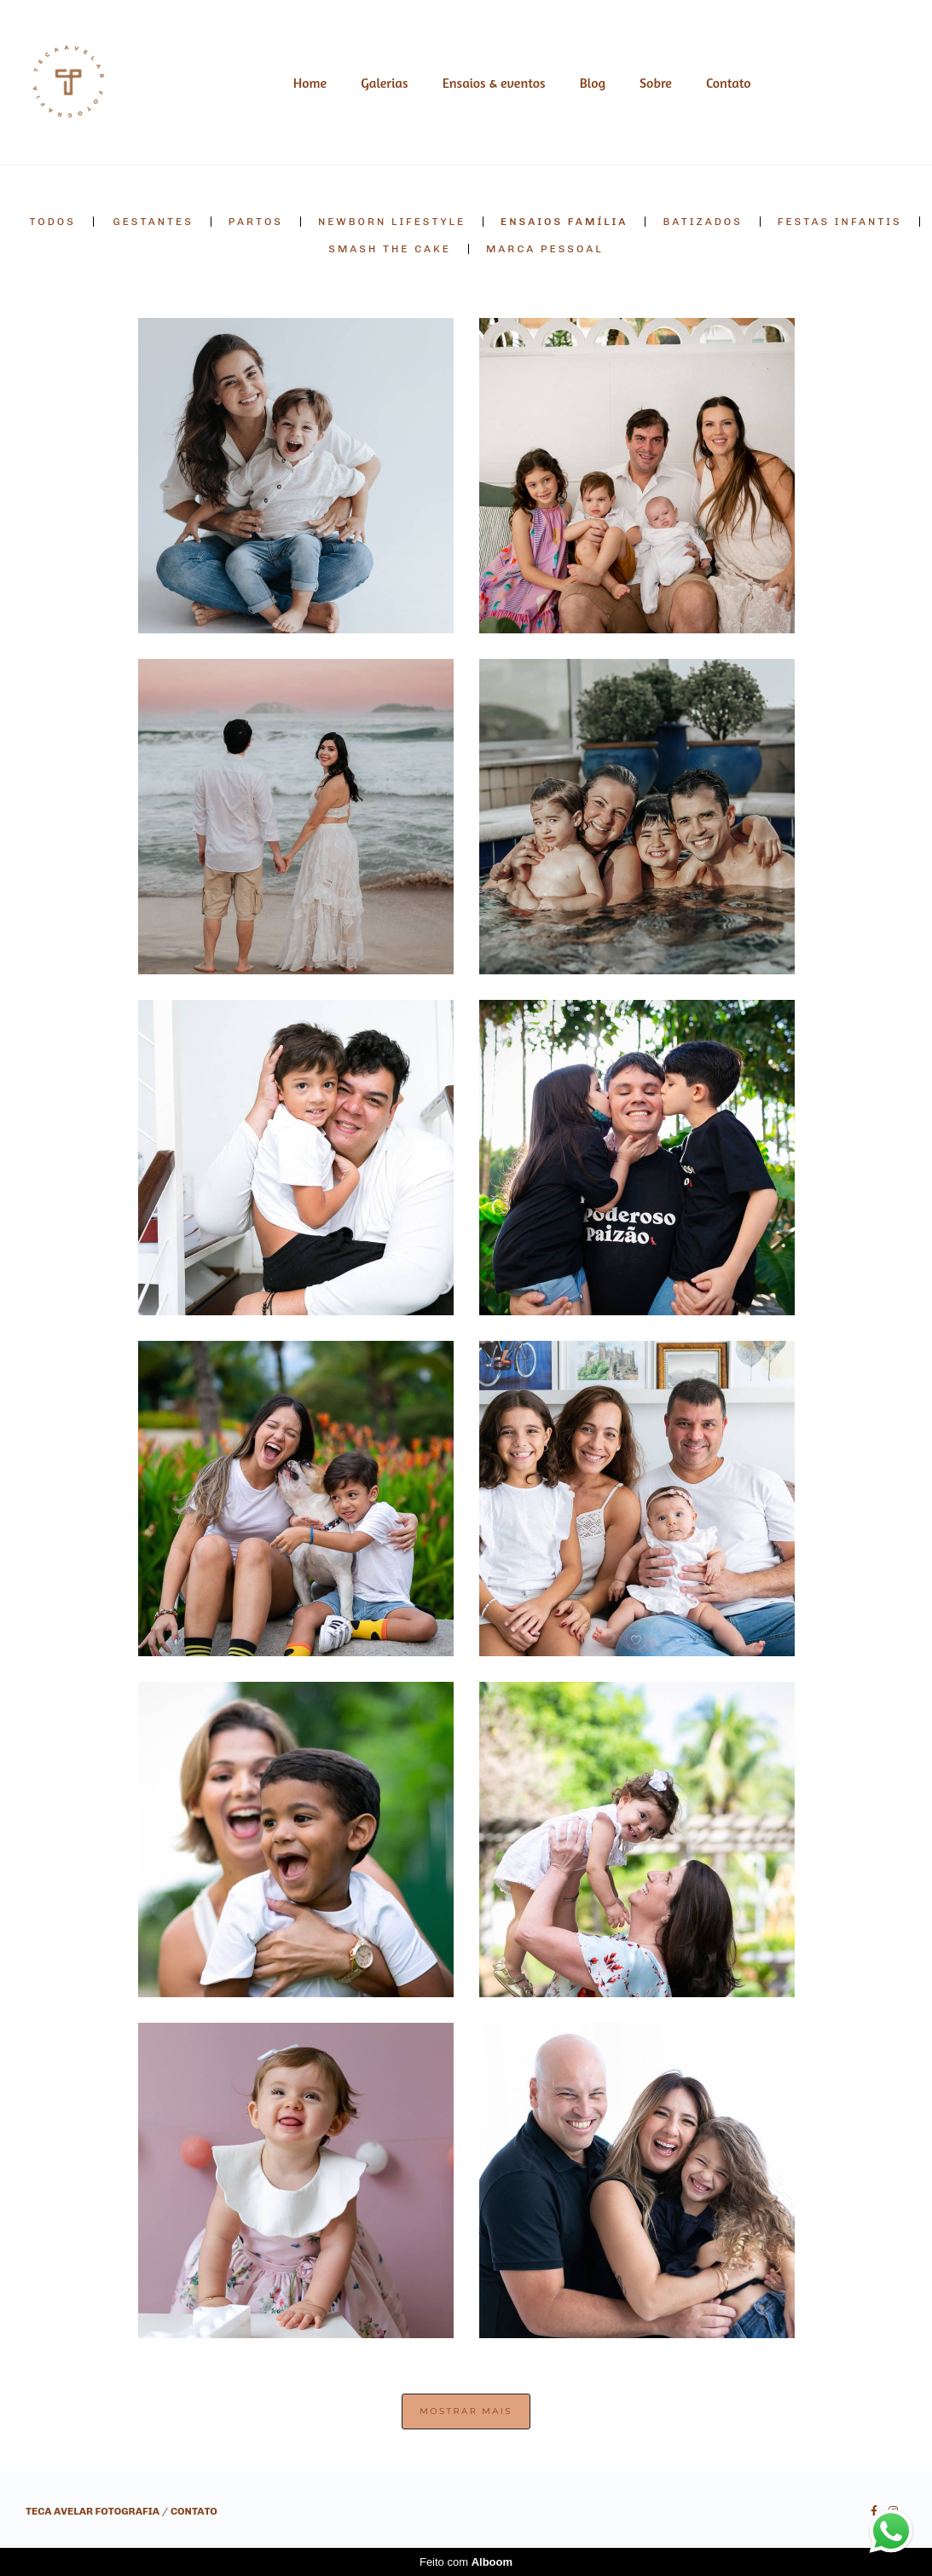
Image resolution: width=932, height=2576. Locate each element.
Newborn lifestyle (392, 222)
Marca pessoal (545, 249)
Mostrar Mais (466, 2411)
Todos (52, 222)
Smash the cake (389, 249)
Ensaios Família (564, 222)
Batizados (702, 222)
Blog (592, 82)
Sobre (656, 82)
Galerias (384, 82)
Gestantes (153, 222)
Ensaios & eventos (494, 82)
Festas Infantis (840, 222)
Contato (728, 82)
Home (310, 82)
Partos (256, 222)
